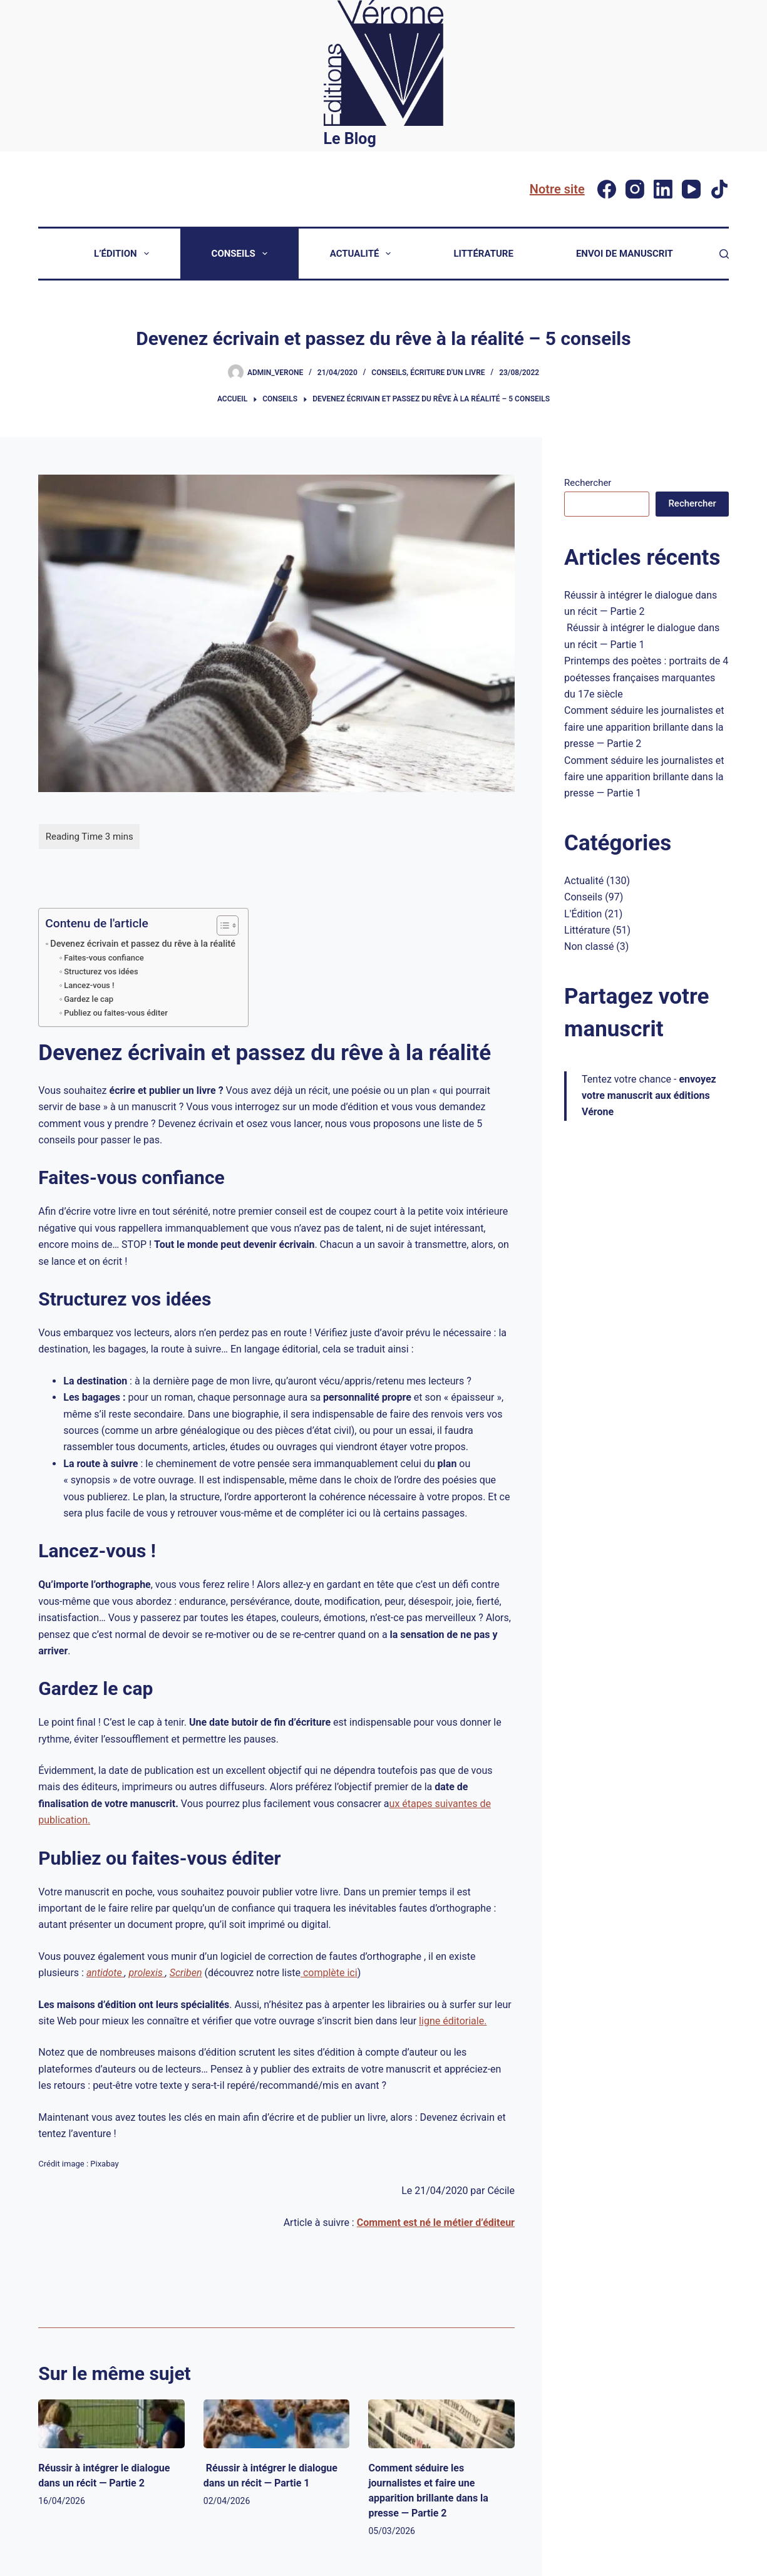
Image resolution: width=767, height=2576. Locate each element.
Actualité (363, 253)
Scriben (186, 1973)
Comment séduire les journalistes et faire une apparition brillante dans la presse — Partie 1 (644, 777)
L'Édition (583, 914)
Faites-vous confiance (103, 957)
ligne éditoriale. (452, 2021)
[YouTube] (691, 189)
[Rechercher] (724, 254)
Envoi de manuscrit (624, 253)
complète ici (329, 1973)
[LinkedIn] (663, 189)
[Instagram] (634, 189)
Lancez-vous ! (89, 985)
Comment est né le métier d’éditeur (436, 2222)
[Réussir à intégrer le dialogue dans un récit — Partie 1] (276, 2423)
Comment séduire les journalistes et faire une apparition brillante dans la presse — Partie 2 (644, 727)
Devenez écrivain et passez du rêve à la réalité (142, 944)
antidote (105, 1973)
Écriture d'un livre (447, 372)
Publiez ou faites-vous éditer (116, 1013)
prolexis (147, 1973)
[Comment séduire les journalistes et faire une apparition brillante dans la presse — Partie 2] (441, 2423)
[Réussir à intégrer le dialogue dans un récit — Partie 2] (111, 2423)
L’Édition (124, 253)
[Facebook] (606, 189)
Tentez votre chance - (649, 1095)
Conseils (242, 253)
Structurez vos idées (101, 971)
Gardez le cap (88, 999)
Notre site (557, 189)
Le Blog (350, 139)
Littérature (483, 253)
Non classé (589, 946)
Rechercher (587, 482)
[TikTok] (719, 189)
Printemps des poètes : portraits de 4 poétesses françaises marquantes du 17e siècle (646, 677)
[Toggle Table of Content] (221, 925)
